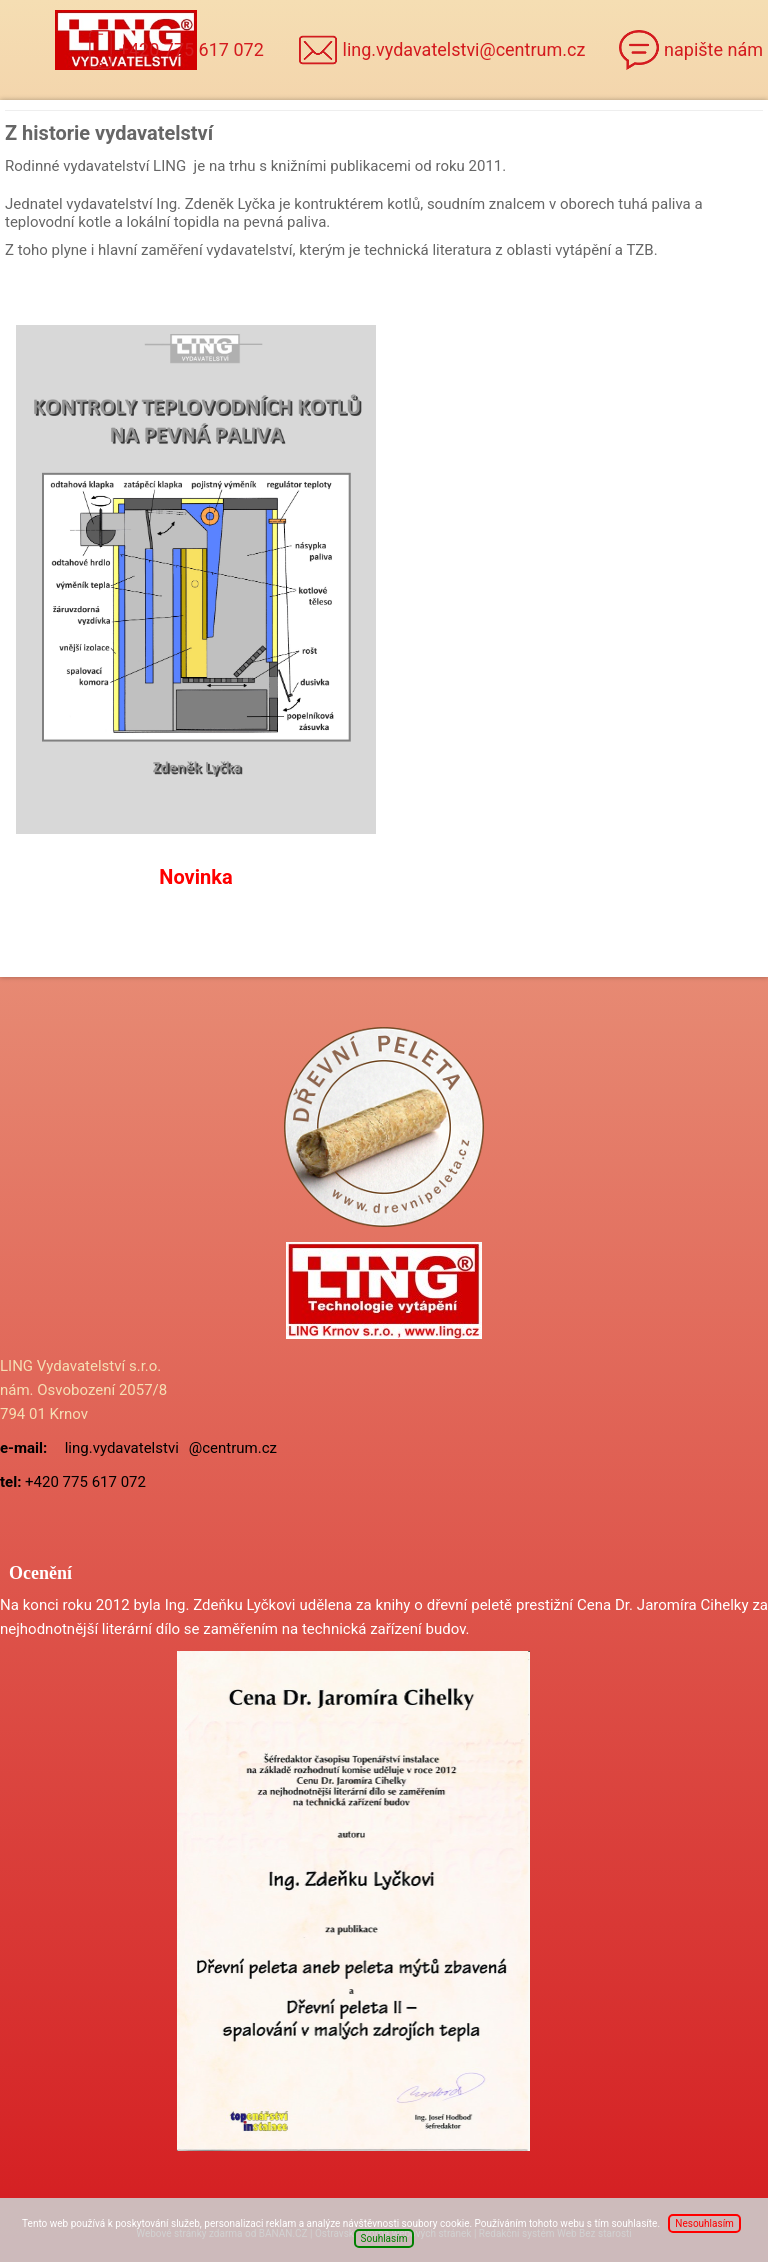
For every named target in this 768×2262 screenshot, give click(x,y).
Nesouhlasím (704, 2223)
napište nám (713, 49)
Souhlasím (384, 2238)
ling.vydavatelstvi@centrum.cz (464, 49)
